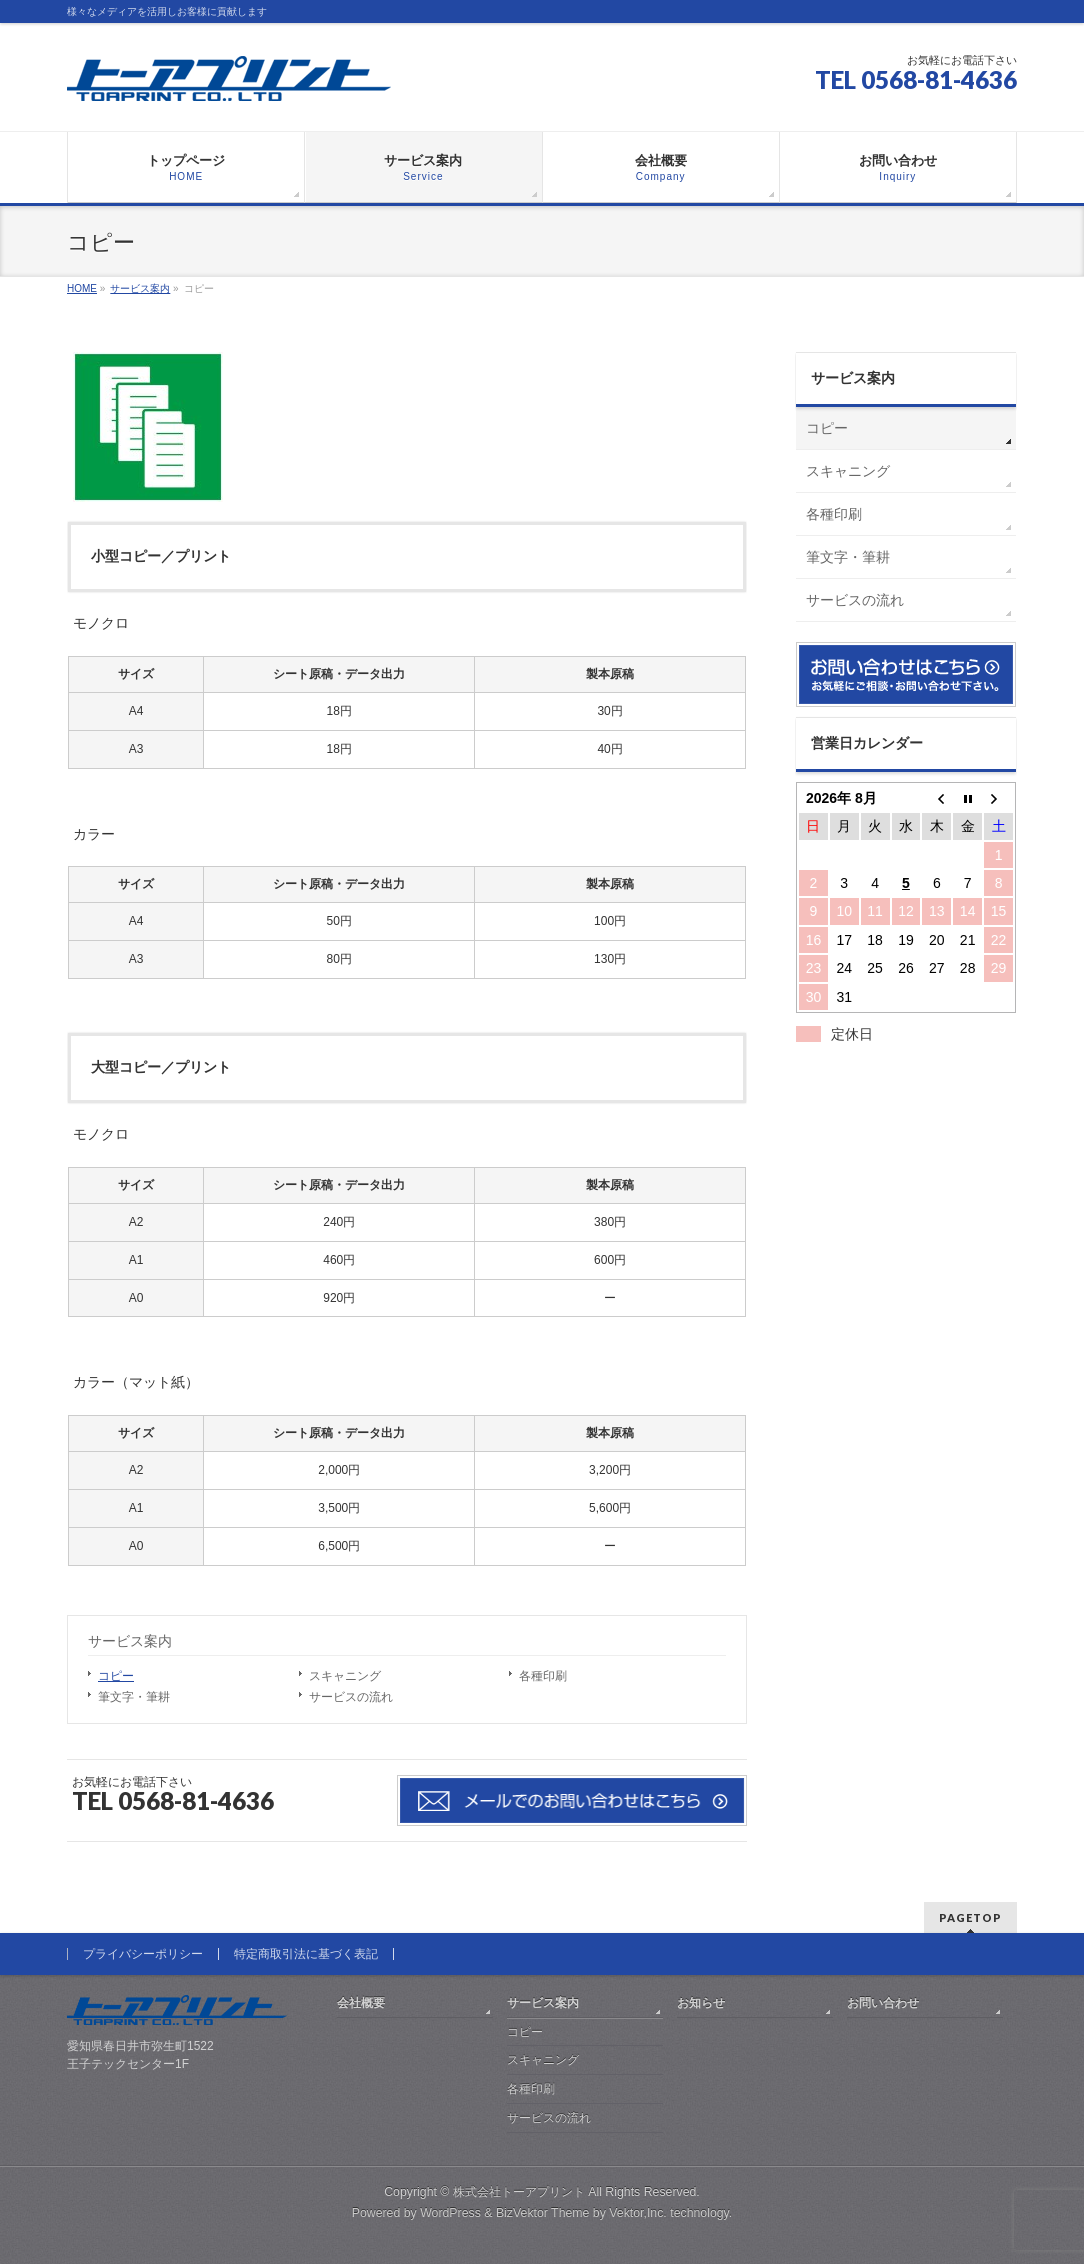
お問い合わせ (883, 2003)
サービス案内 (130, 1641)
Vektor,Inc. (638, 2213)
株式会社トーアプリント (519, 2192)
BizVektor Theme (543, 2213)
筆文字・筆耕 (134, 1697)
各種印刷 (543, 1676)
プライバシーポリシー (143, 1954)
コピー (116, 1676)
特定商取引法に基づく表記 (306, 1954)
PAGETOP (970, 1917)
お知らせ (701, 2003)
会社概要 (361, 2003)
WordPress (450, 2213)
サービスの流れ (351, 1697)
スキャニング (345, 1676)
